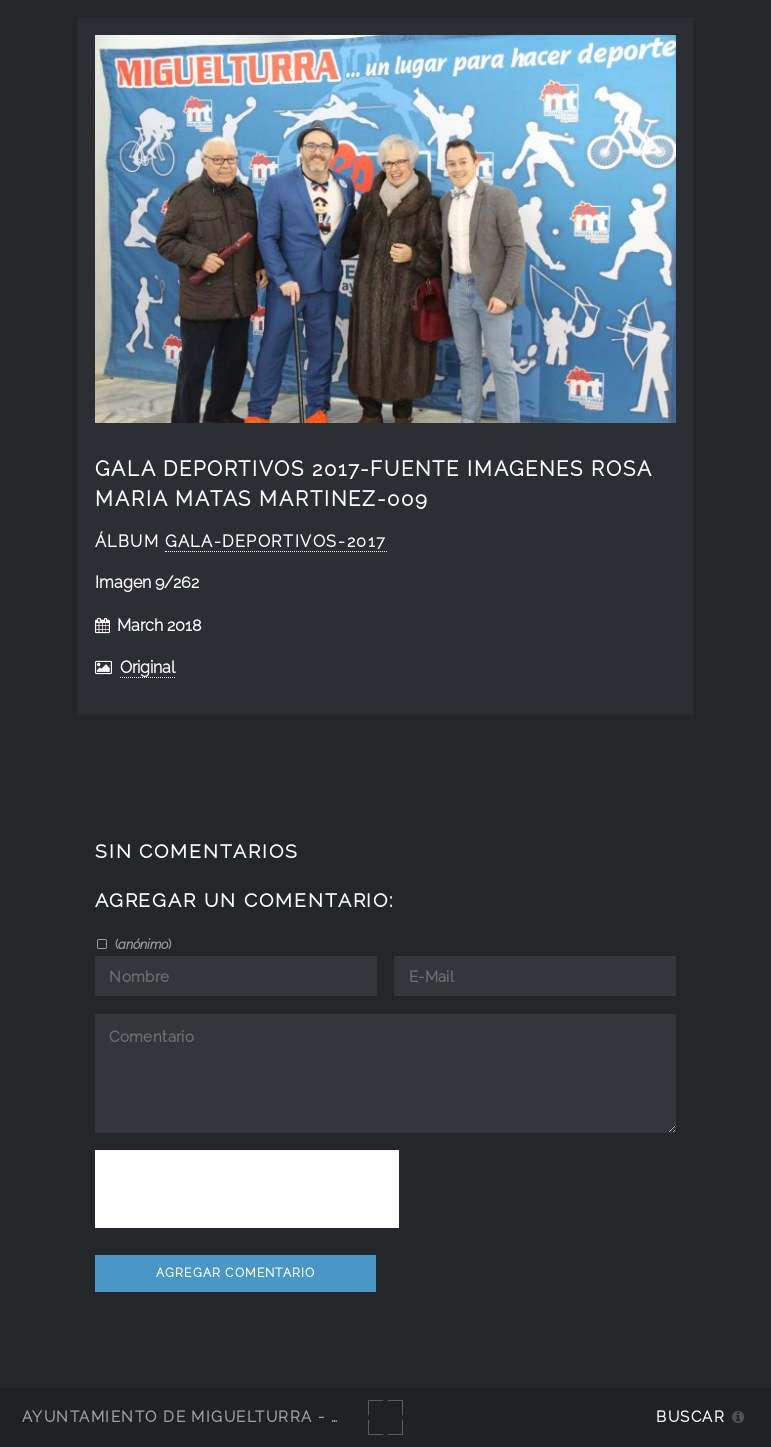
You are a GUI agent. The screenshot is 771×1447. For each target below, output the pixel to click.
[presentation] (247, 1189)
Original (147, 667)
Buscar (690, 1416)
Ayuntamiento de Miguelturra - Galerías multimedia (274, 1416)
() (141, 944)
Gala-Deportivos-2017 (276, 541)
